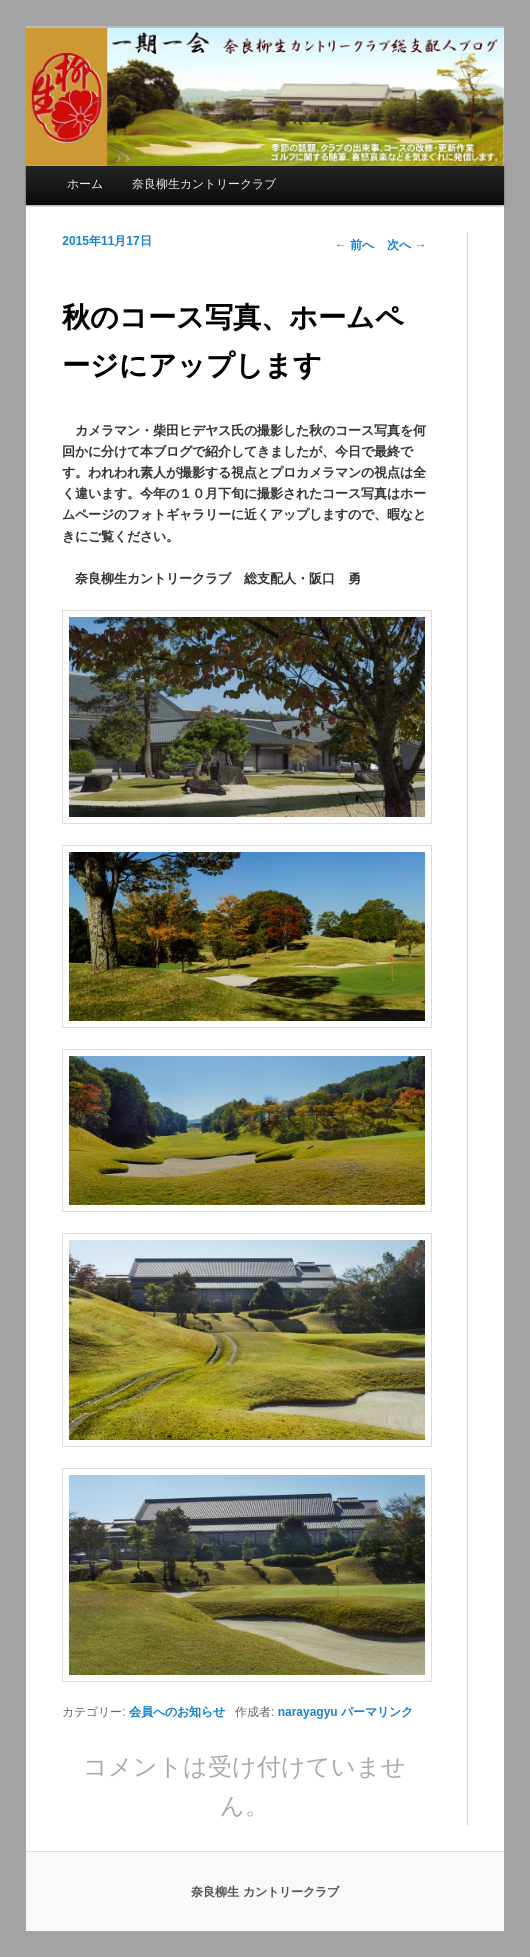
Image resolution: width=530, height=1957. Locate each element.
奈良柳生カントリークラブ (204, 184)
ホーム (85, 184)
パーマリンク (377, 1712)
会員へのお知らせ (177, 1712)
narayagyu (308, 1712)
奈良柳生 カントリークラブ (264, 1892)
